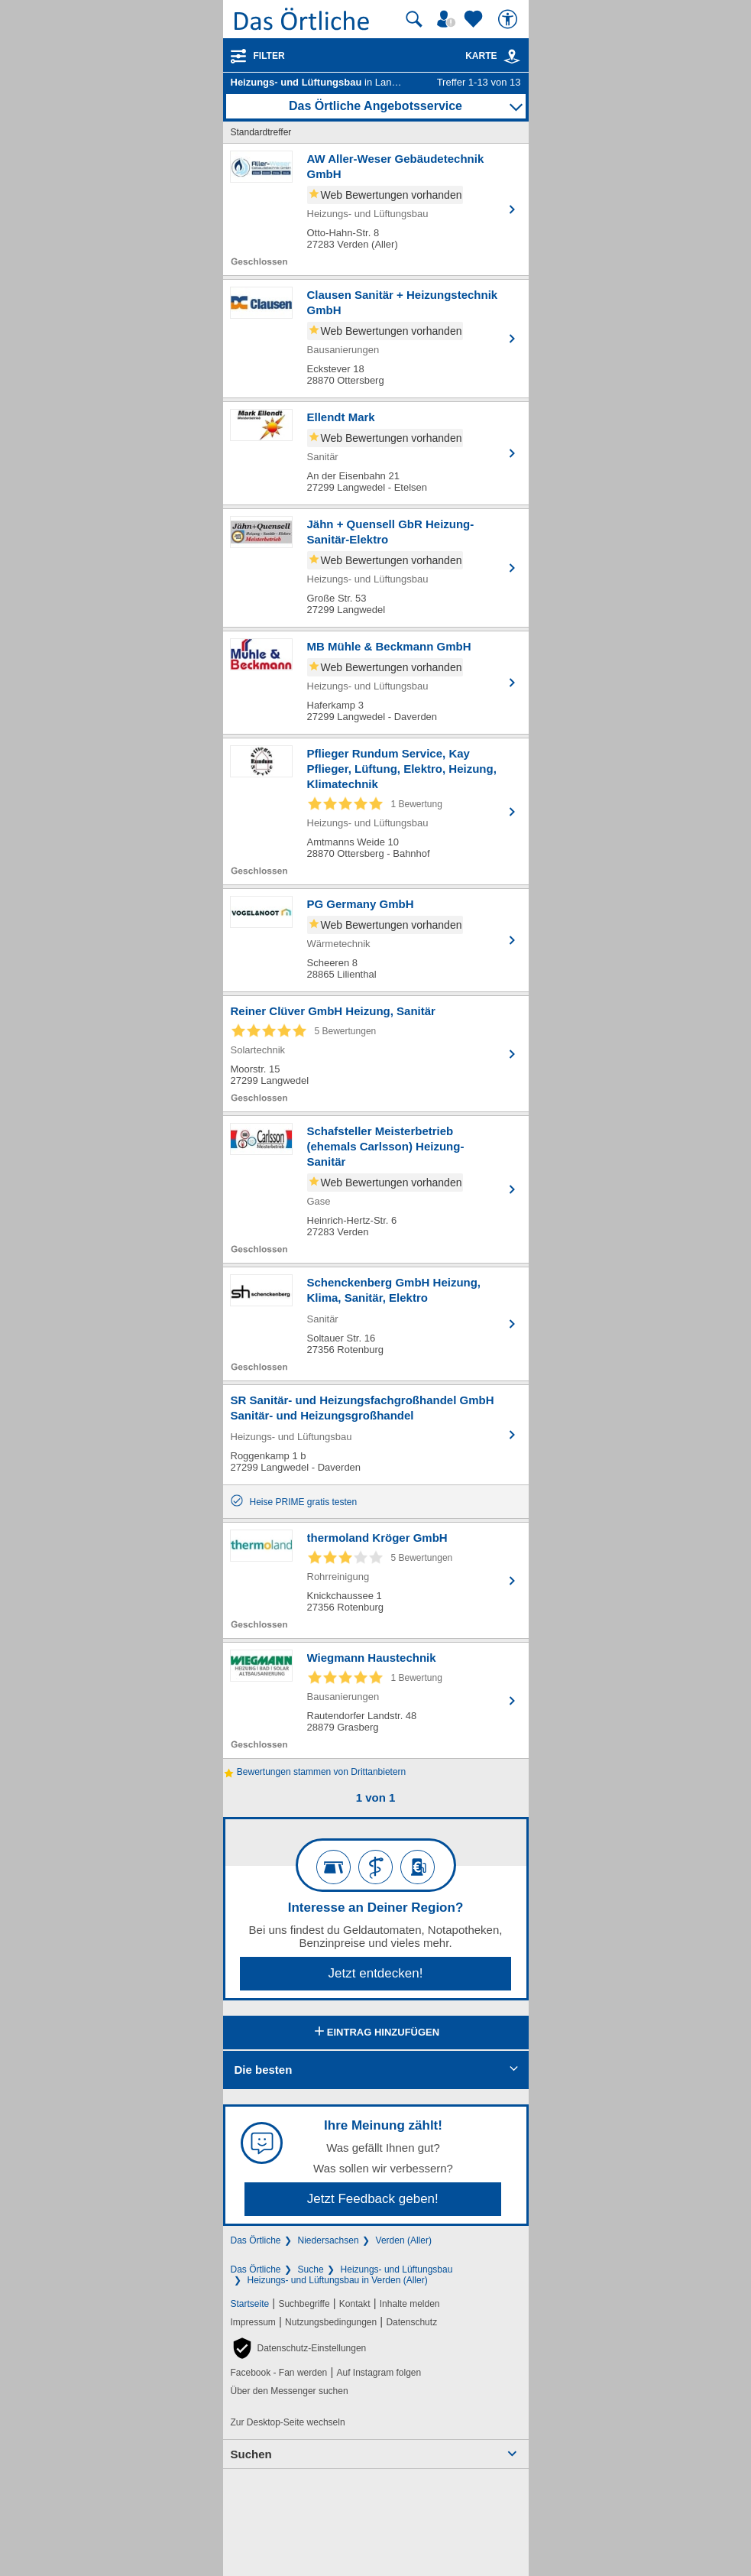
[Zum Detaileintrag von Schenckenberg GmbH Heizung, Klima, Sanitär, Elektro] (376, 1324)
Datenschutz (411, 2322)
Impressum (253, 2322)
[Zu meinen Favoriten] (475, 19)
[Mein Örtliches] (448, 19)
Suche (311, 2269)
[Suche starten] (414, 19)
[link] (512, 56)
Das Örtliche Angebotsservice (375, 105)
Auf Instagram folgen (378, 2372)
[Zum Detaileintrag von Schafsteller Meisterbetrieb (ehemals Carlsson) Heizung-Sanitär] (376, 1189)
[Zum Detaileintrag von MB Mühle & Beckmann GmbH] (376, 682)
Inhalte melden (410, 2304)
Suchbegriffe (303, 2304)
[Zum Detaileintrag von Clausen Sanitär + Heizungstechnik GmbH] (376, 338)
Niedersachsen (328, 2240)
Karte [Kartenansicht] (492, 55)
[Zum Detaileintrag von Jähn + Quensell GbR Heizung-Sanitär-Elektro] (376, 568)
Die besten (264, 2069)
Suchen (251, 2454)
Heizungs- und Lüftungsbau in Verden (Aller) (338, 2280)
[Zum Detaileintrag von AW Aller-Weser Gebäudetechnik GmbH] (376, 209)
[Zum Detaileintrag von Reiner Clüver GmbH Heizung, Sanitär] (376, 1054)
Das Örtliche (256, 2240)
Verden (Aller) (404, 2240)
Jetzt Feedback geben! (373, 2199)
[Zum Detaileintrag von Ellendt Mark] (376, 453)
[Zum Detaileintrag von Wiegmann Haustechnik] (376, 1700)
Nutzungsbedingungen (331, 2322)
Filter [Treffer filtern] (269, 55)
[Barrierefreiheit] (509, 19)
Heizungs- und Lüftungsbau (397, 2269)
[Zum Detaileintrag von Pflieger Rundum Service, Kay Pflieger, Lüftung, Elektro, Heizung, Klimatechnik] (376, 811)
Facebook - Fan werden (279, 2372)
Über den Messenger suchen (289, 2391)
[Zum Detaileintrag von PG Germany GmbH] (376, 940)
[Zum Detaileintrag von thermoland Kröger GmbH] (376, 1580)
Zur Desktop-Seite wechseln (288, 2422)
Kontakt (355, 2304)
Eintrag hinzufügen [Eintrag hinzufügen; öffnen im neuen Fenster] (375, 2032)
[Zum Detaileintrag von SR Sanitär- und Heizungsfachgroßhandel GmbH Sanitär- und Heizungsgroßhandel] (376, 1435)
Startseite (250, 2304)
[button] (299, 2348)
